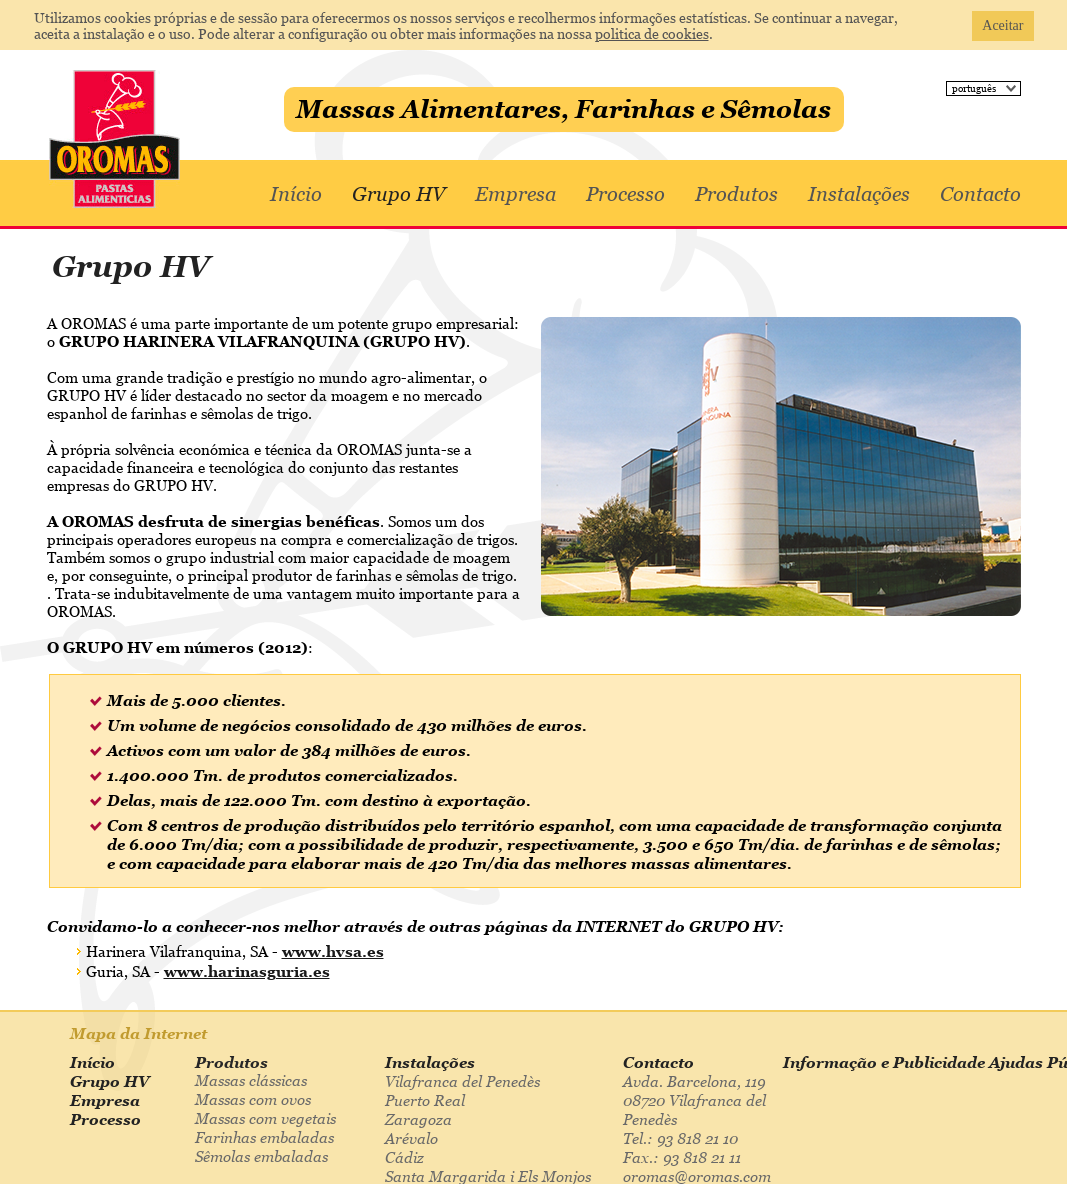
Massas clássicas (251, 1080)
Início (296, 194)
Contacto (980, 194)
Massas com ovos (253, 1099)
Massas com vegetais (265, 1118)
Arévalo (411, 1138)
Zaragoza (418, 1119)
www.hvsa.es (333, 951)
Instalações (859, 194)
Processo (625, 194)
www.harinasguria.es (247, 971)
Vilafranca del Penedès (462, 1081)
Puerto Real (425, 1100)
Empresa (515, 194)
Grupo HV (398, 194)
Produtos (736, 194)
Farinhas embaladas (264, 1137)
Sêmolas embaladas (261, 1156)
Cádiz (404, 1157)
